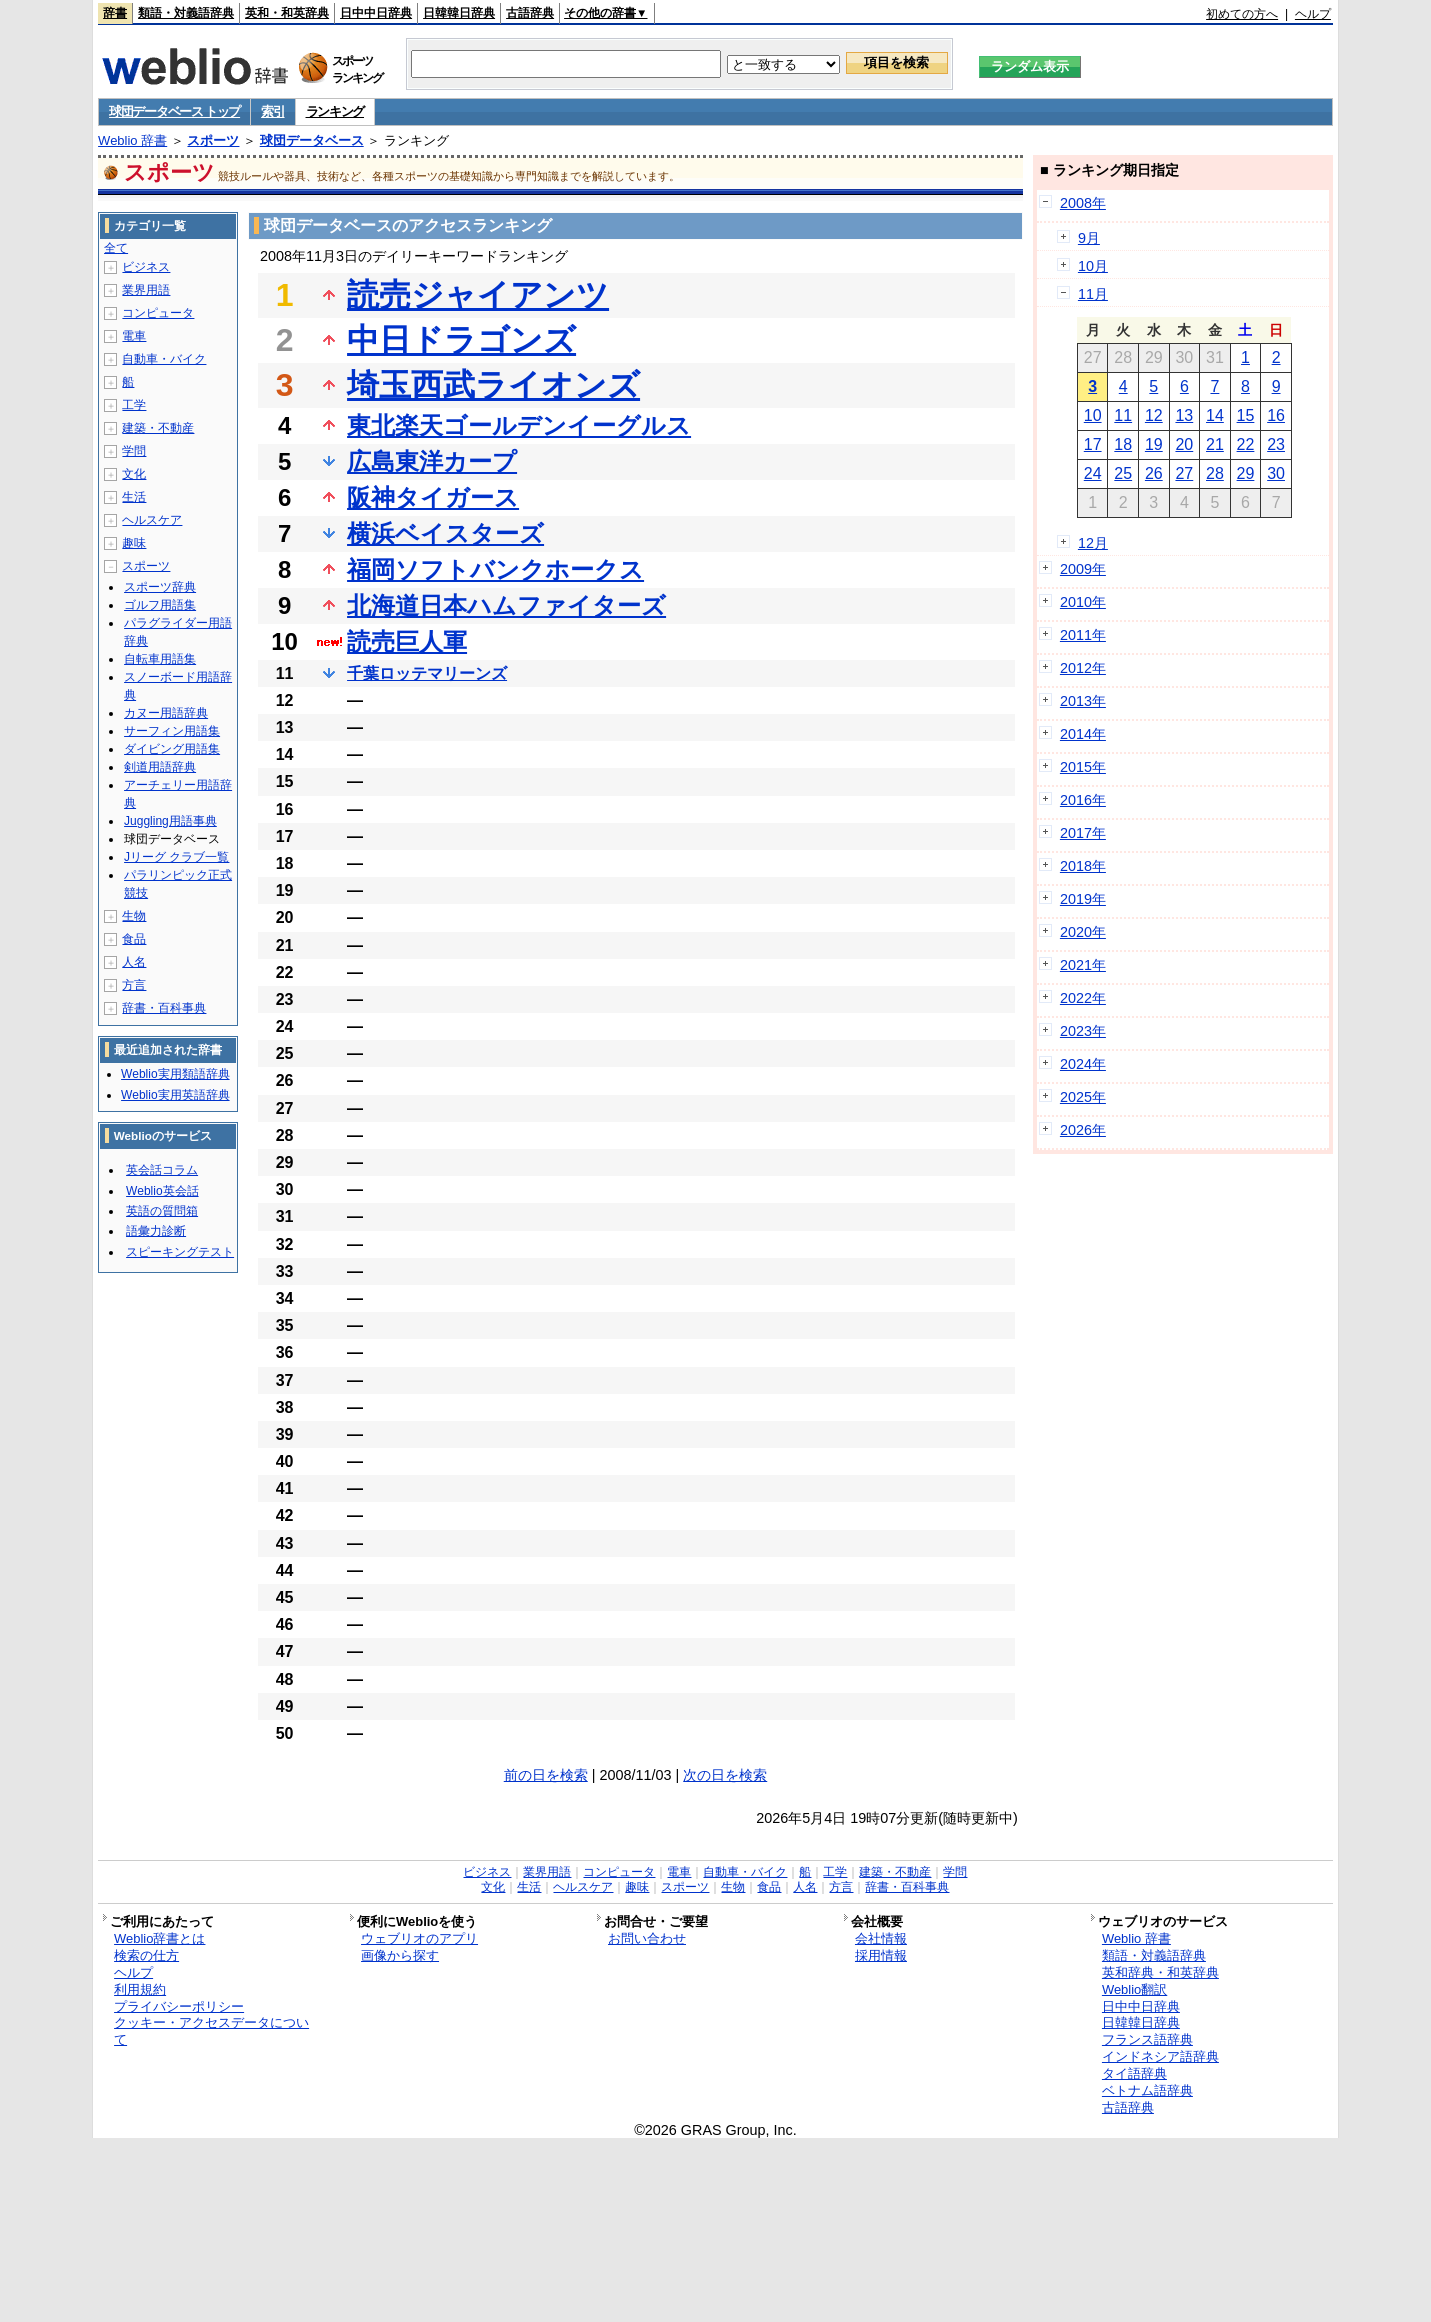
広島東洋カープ (432, 461)
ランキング (335, 111)
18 (1123, 444)
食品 (134, 939)
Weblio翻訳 (1134, 1989)
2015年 (1083, 767)
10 (1093, 415)
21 (1215, 444)
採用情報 (881, 1955)
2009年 (1083, 569)
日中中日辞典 (376, 13)
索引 (272, 111)
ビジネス (146, 267)
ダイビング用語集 (172, 749)
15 (1246, 415)
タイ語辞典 (1134, 2073)
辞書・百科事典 (164, 1008)
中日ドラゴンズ (461, 340)
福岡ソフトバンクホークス (495, 569)
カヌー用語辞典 (166, 713)
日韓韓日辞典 (459, 13)
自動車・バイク (164, 359)
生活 (134, 497)
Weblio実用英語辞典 (175, 1095)
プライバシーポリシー (179, 2006)
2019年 (1083, 899)
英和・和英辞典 (287, 13)
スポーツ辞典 (160, 587)
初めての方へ (1242, 14)
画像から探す (400, 1955)
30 (1276, 473)
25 (1123, 473)
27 (1184, 473)
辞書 (115, 13)
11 (1123, 415)
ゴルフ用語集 (160, 605)
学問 (134, 451)
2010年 (1083, 602)
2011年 (1083, 635)
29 (1246, 473)
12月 (1093, 543)
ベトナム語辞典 (1147, 2090)
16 (1276, 415)
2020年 (1083, 932)
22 (1246, 444)
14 (1215, 415)
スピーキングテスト (180, 1252)
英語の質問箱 (162, 1211)
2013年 (1083, 701)
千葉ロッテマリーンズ (427, 673)
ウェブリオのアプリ (419, 1938)
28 (1215, 473)
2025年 (1083, 1097)
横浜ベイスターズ (445, 533)
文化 (134, 474)
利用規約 (140, 1989)
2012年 (1083, 668)
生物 (134, 916)
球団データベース (312, 140)
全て (116, 248)
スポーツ (213, 140)
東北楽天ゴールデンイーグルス (519, 425)
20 (1184, 444)
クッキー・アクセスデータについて (211, 2031)
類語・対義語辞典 (186, 13)
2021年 (1083, 965)
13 (1184, 415)
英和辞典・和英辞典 (1160, 1972)
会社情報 (881, 1938)
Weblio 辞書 (132, 140)
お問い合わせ (647, 1938)
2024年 (1083, 1064)
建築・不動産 (158, 428)
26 (1154, 473)
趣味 (134, 543)
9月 (1089, 238)
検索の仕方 (146, 1955)
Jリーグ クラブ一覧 (176, 857)
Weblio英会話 (162, 1191)
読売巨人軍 (407, 641)
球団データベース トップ (174, 111)
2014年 (1083, 734)
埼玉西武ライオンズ (493, 385)
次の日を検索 (725, 1775)
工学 (134, 405)
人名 (134, 962)
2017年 (1083, 833)
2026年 (1083, 1130)
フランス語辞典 (1147, 2039)
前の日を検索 (546, 1775)
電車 (134, 336)
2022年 (1083, 998)
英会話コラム (162, 1170)
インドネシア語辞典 (1160, 2056)
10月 (1093, 266)
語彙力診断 (156, 1231)
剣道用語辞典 (160, 767)
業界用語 (146, 290)
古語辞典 (530, 13)
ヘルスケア (152, 520)
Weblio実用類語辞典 (175, 1074)
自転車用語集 (160, 659)
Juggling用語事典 (170, 821)
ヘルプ (1313, 14)
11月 (1093, 294)
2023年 (1083, 1031)
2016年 (1083, 800)
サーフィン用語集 (172, 731)
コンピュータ (158, 313)
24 (1093, 473)
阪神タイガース (433, 497)
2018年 (1083, 866)
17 (1093, 444)
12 (1154, 415)
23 (1276, 444)
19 (1154, 444)
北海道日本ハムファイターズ (506, 605)
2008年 (1083, 203)
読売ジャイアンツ (478, 295)
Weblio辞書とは (159, 1938)
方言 (134, 985)
